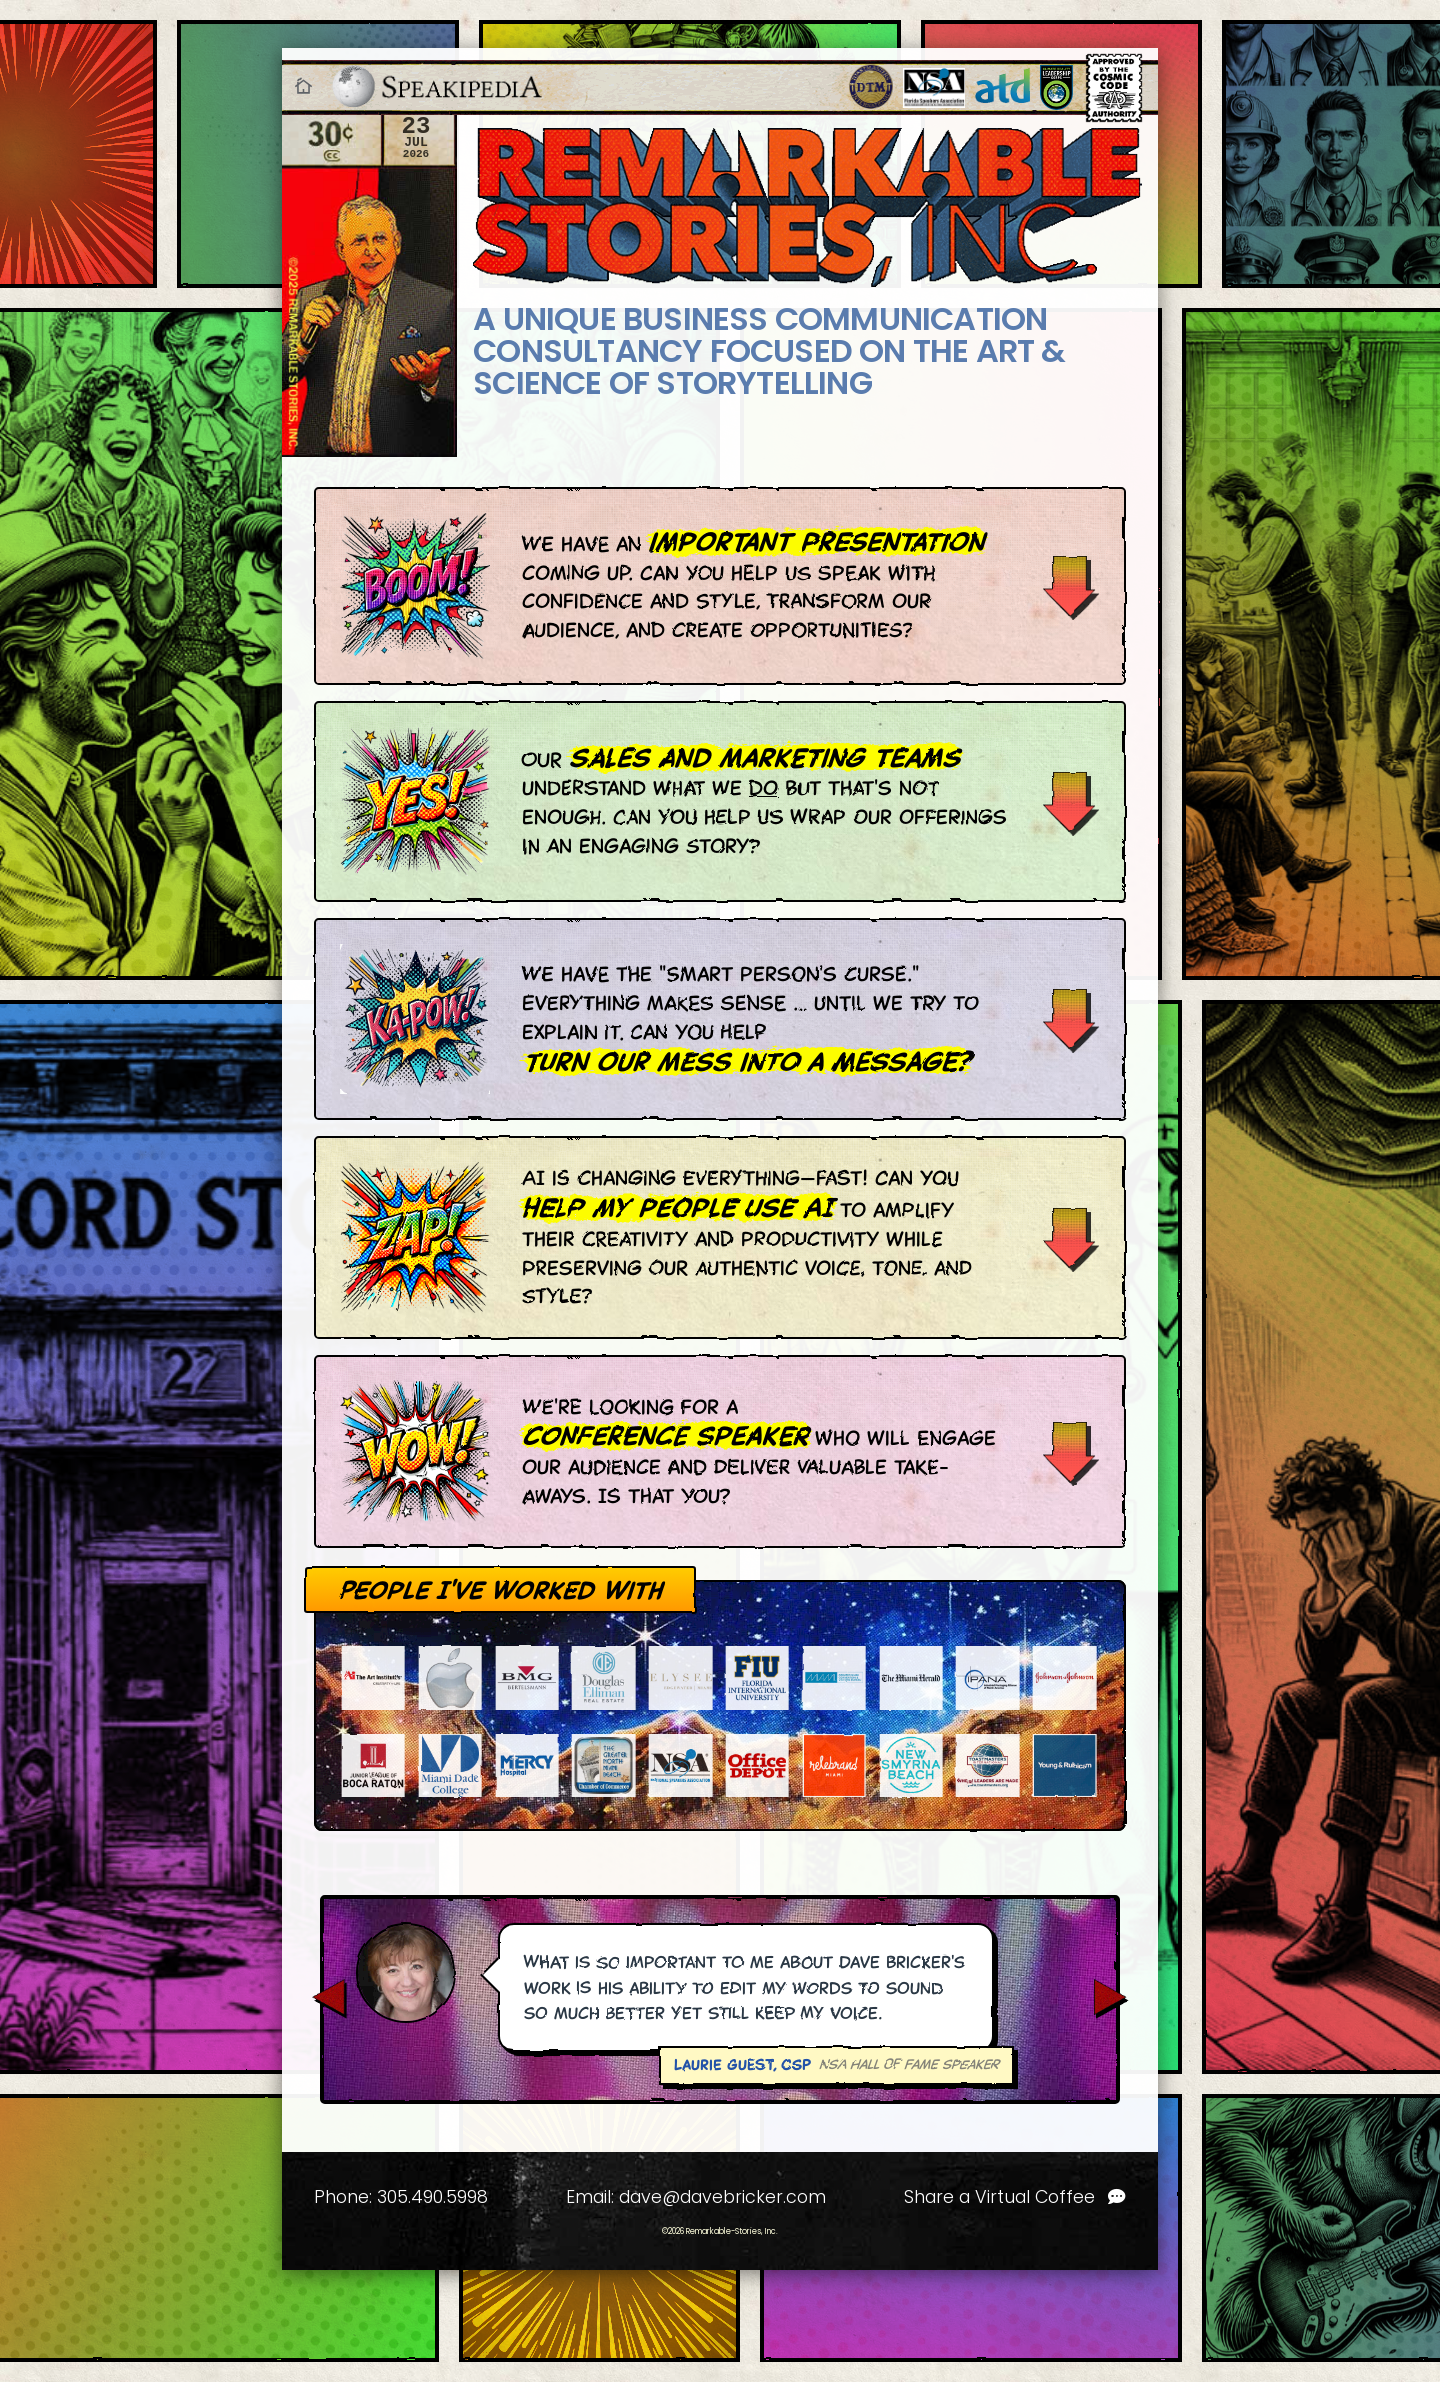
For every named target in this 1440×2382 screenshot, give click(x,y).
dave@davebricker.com (722, 2197)
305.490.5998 (432, 2197)
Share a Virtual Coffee (1015, 2197)
